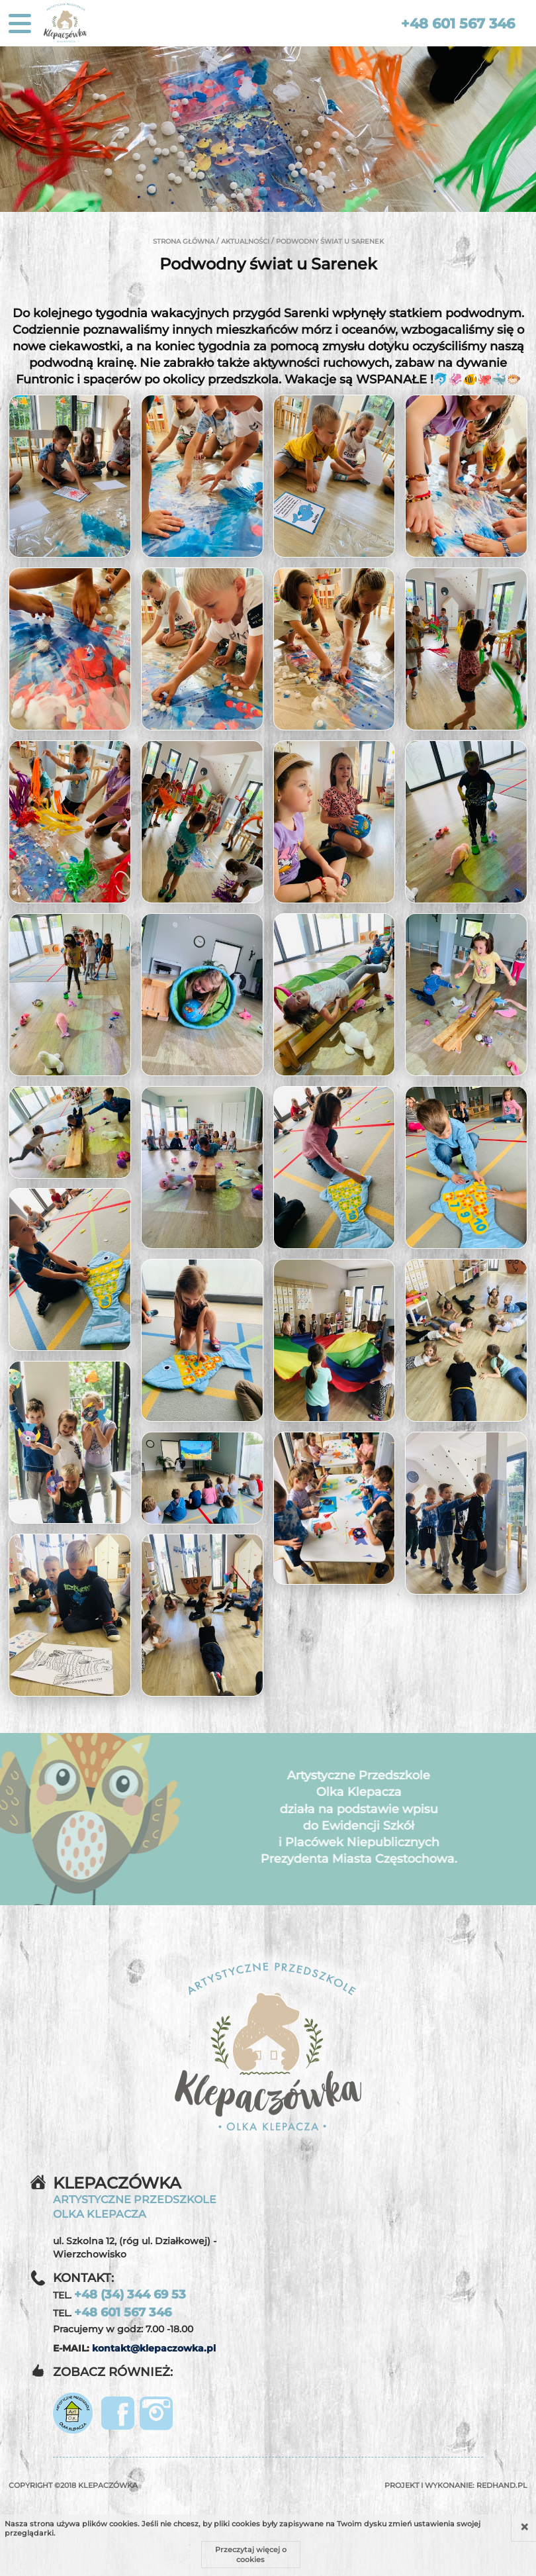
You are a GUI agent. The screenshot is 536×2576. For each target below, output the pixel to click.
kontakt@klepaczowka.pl (154, 2348)
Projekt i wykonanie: (455, 2485)
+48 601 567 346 (458, 23)
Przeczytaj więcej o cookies (251, 2554)
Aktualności (245, 241)
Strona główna (183, 241)
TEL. (119, 2294)
